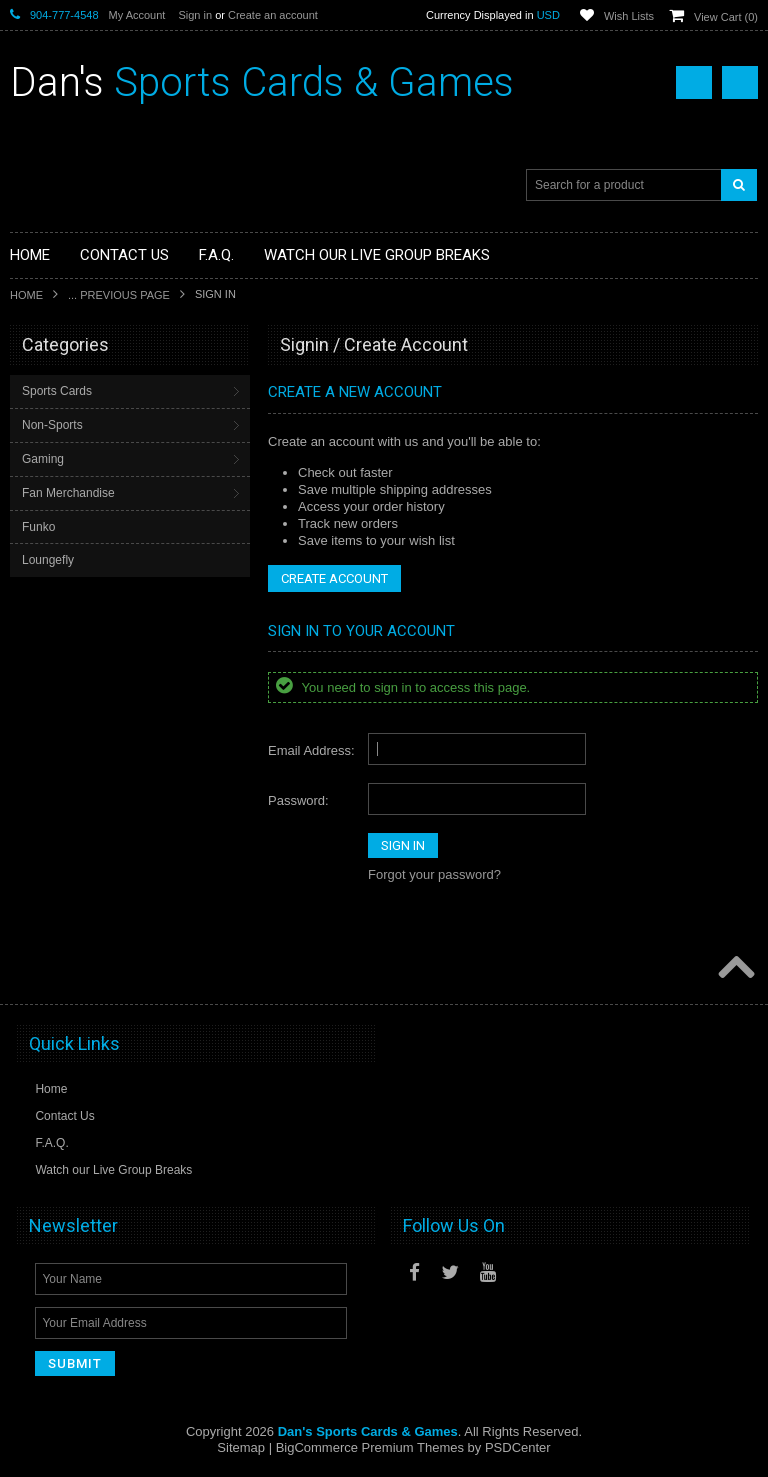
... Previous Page (119, 295)
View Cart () (726, 17)
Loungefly (48, 560)
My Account (137, 15)
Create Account (334, 578)
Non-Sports (52, 425)
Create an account (273, 15)
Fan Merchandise (68, 493)
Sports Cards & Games (262, 82)
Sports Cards (57, 391)
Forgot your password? (434, 874)
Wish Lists (629, 16)
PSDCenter (518, 1447)
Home (26, 295)
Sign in (195, 15)
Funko (38, 527)
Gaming (43, 459)
